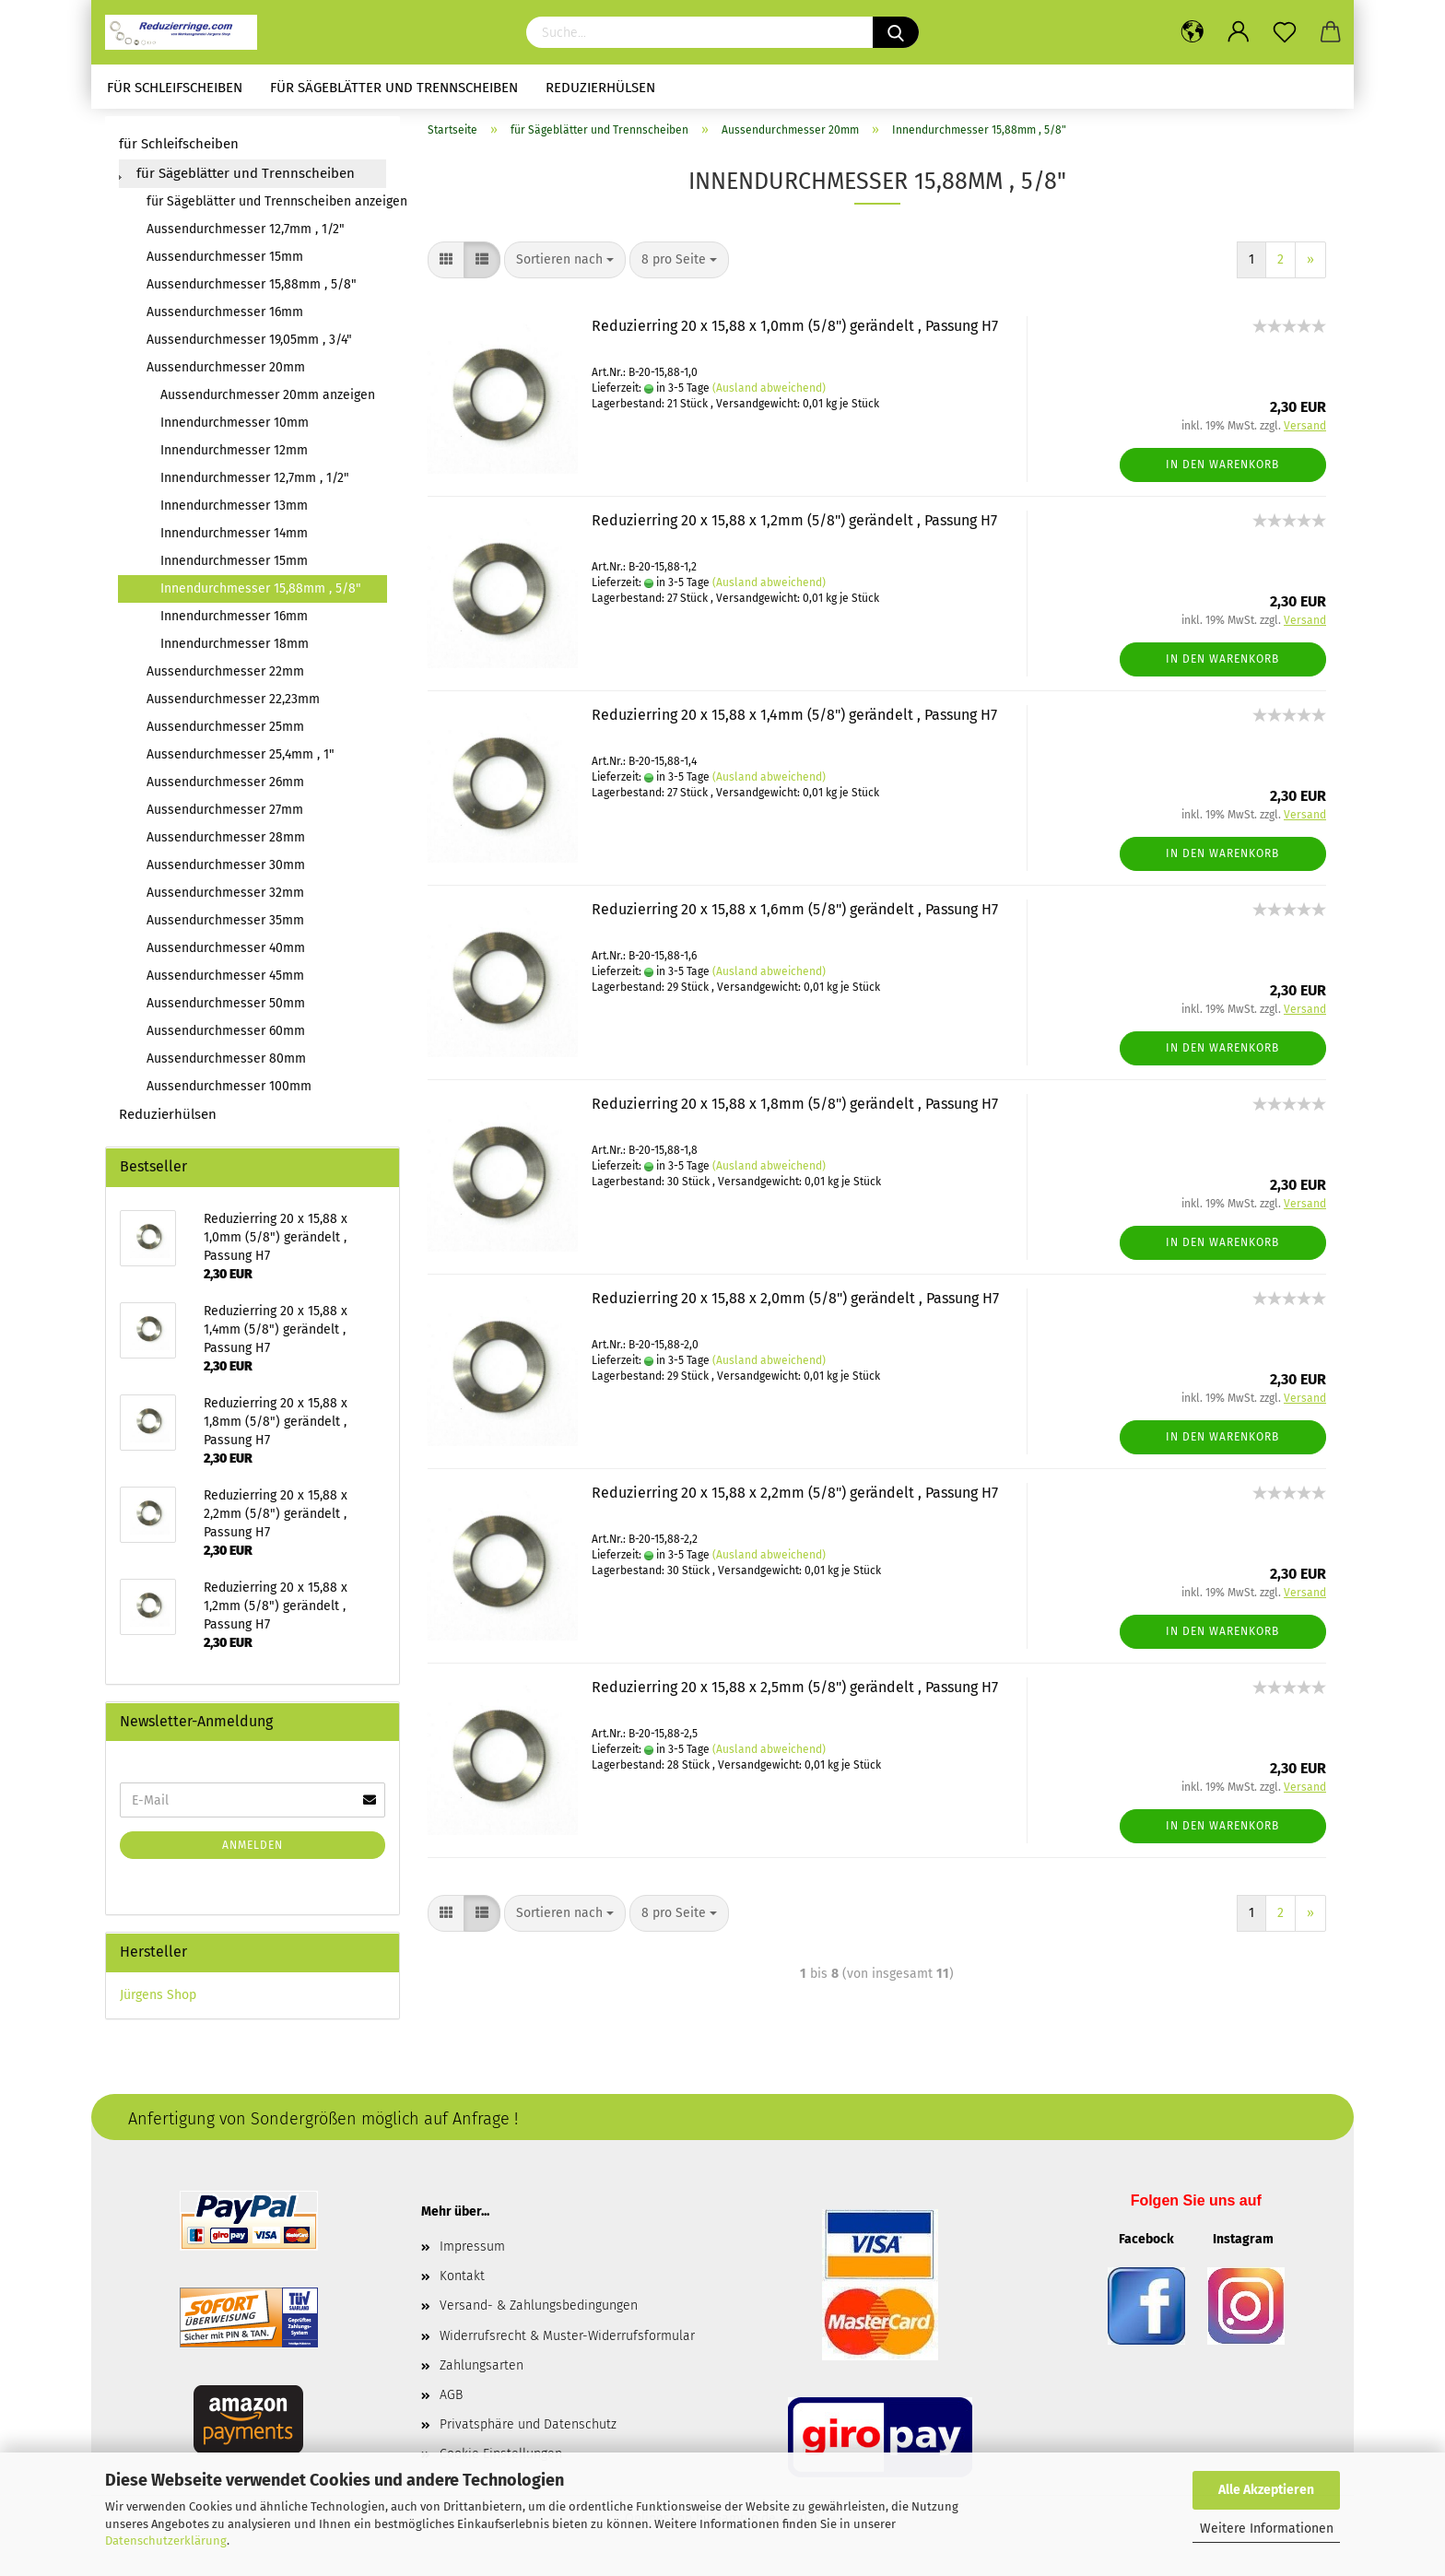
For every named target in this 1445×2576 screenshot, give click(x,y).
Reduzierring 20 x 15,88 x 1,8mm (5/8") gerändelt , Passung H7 (795, 1110)
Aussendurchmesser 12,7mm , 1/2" (246, 235)
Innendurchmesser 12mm (234, 457)
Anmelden (252, 1851)
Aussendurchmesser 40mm (226, 954)
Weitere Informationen (1266, 2528)
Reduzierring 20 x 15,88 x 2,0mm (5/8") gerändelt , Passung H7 (795, 1304)
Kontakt (462, 2282)
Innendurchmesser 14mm (234, 539)
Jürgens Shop (158, 2001)
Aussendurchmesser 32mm (225, 899)
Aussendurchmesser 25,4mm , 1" (241, 761)
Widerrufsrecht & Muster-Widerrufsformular (567, 2341)
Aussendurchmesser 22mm (225, 678)
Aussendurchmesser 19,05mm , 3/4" (249, 346)
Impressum (472, 2253)
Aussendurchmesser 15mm (225, 263)
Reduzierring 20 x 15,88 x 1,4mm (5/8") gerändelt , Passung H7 (794, 721)
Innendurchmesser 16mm (234, 622)
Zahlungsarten (481, 2371)
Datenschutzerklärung (166, 2540)
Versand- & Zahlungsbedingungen (539, 2312)
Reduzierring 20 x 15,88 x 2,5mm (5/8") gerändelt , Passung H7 (795, 1693)
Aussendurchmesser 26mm (225, 788)
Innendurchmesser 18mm (234, 650)
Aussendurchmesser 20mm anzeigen (267, 401)
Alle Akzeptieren (1266, 2490)
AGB (451, 2400)
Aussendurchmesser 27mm (225, 816)
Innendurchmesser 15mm (234, 567)
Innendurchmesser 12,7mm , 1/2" (254, 484)
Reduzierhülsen (600, 87)
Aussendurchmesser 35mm (225, 927)
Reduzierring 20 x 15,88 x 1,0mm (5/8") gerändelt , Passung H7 (795, 332)
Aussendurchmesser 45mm (225, 982)
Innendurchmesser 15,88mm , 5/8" (260, 595)
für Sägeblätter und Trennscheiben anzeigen (266, 208)
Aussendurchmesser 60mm (226, 1037)
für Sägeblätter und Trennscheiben (394, 87)
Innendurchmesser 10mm (234, 429)
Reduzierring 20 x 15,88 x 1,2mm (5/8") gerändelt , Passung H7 (794, 526)
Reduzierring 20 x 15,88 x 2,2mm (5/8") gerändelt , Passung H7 (795, 1499)
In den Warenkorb (1222, 470)
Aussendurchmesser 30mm (226, 871)
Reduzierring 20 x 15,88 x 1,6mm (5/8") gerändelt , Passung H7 (795, 915)
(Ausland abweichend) (769, 393)
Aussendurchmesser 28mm (226, 844)
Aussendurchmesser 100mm (229, 1092)
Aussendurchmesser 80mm (226, 1065)
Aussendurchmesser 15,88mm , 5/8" (252, 291)
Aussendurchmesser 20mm (226, 374)
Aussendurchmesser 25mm (225, 733)
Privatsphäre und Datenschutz (528, 2431)
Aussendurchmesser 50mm (226, 1009)
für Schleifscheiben (174, 87)
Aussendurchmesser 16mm (225, 318)
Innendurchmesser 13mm (234, 512)
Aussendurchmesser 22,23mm (233, 705)
